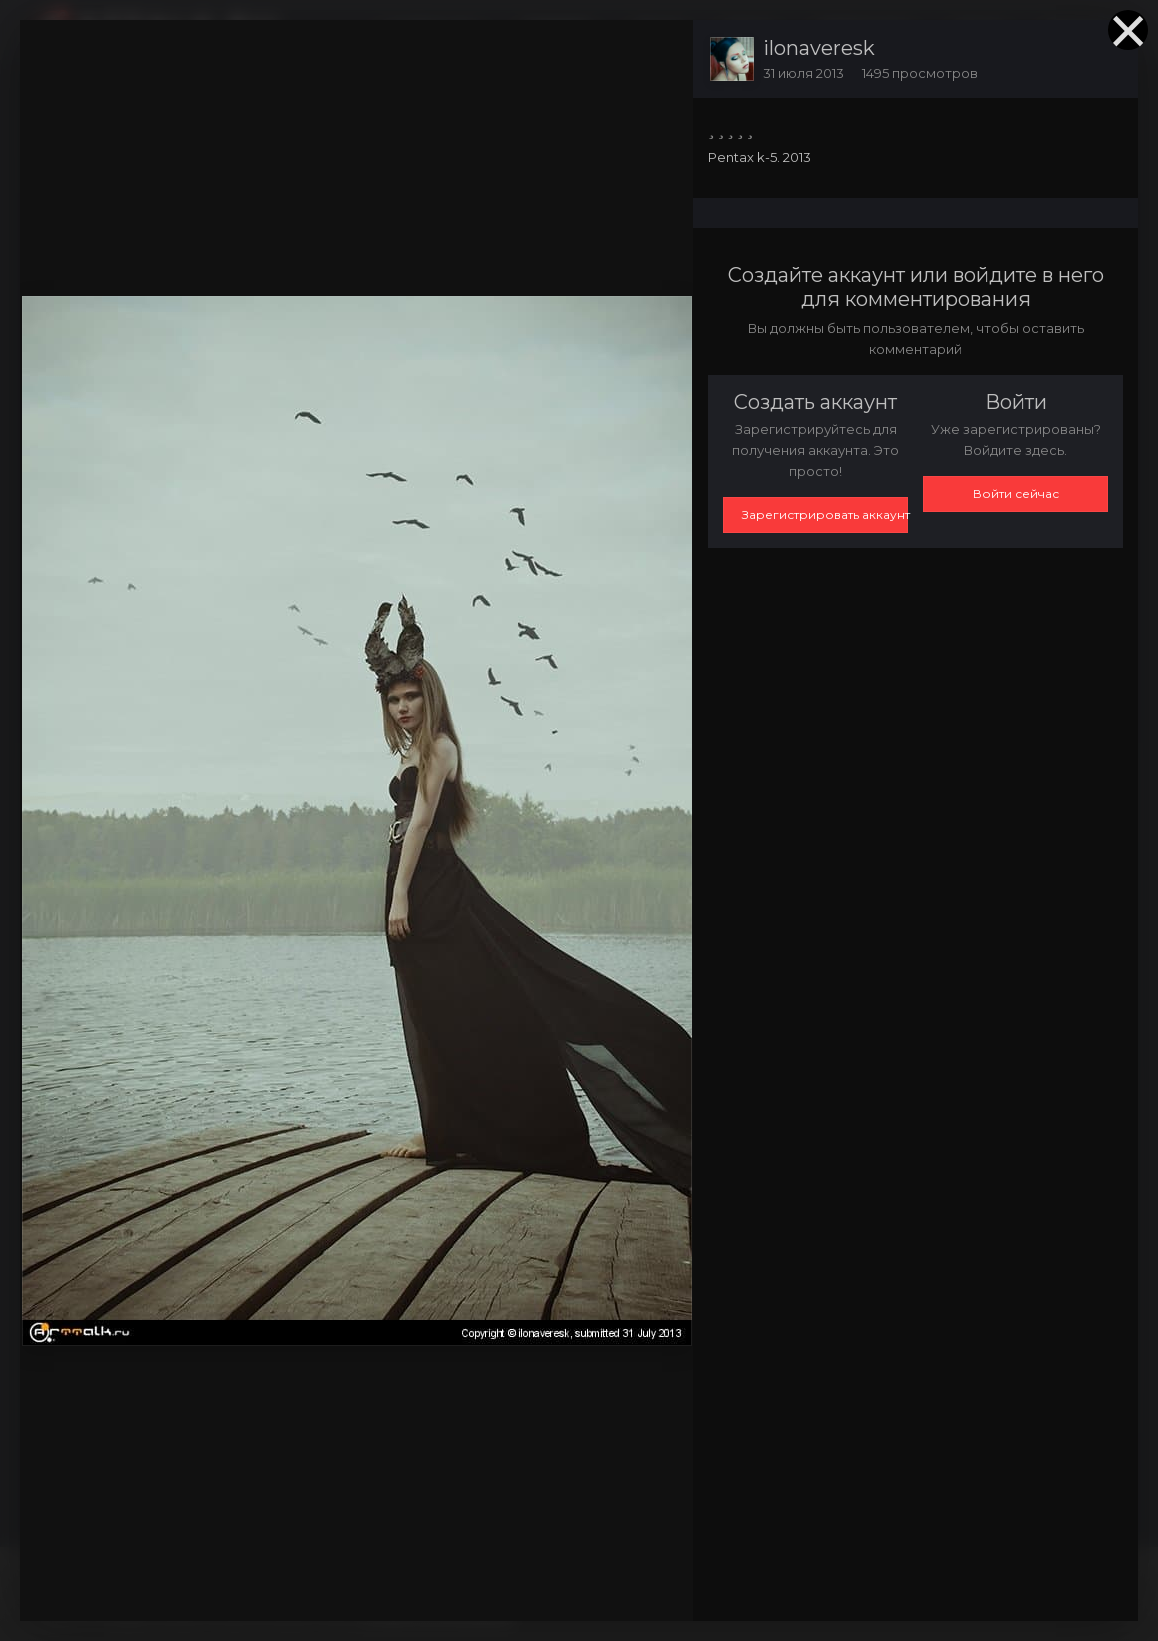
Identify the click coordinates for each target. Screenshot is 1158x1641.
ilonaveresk (819, 48)
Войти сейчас (1016, 493)
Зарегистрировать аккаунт (825, 514)
